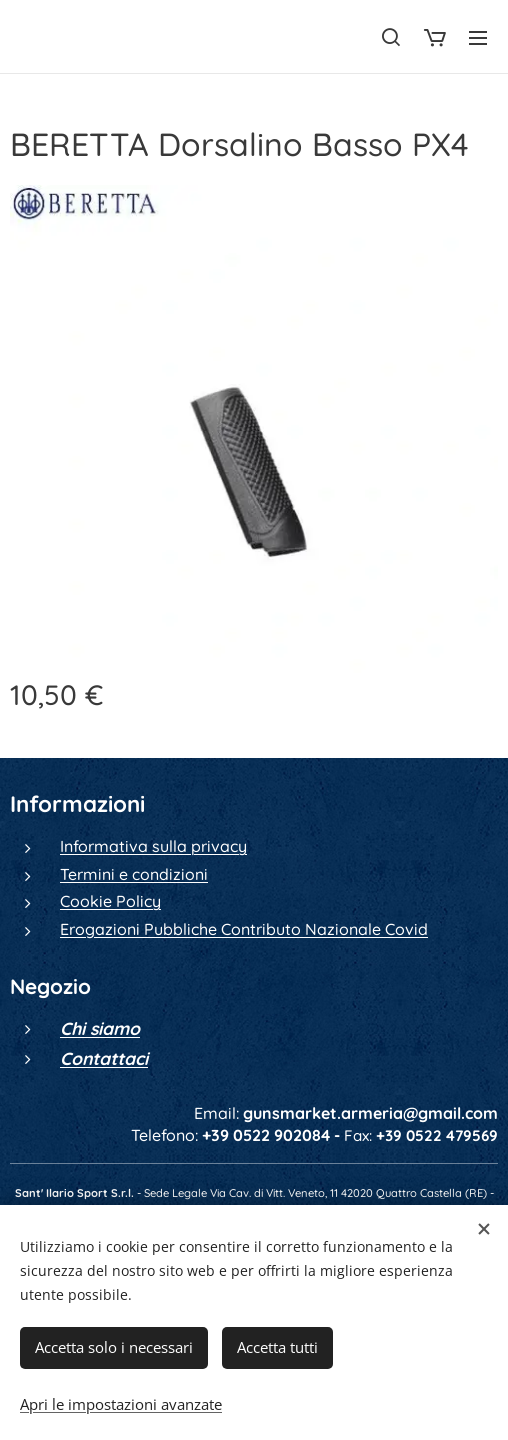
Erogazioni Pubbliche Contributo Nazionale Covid (244, 929)
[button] (391, 37)
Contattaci (104, 1058)
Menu (478, 38)
